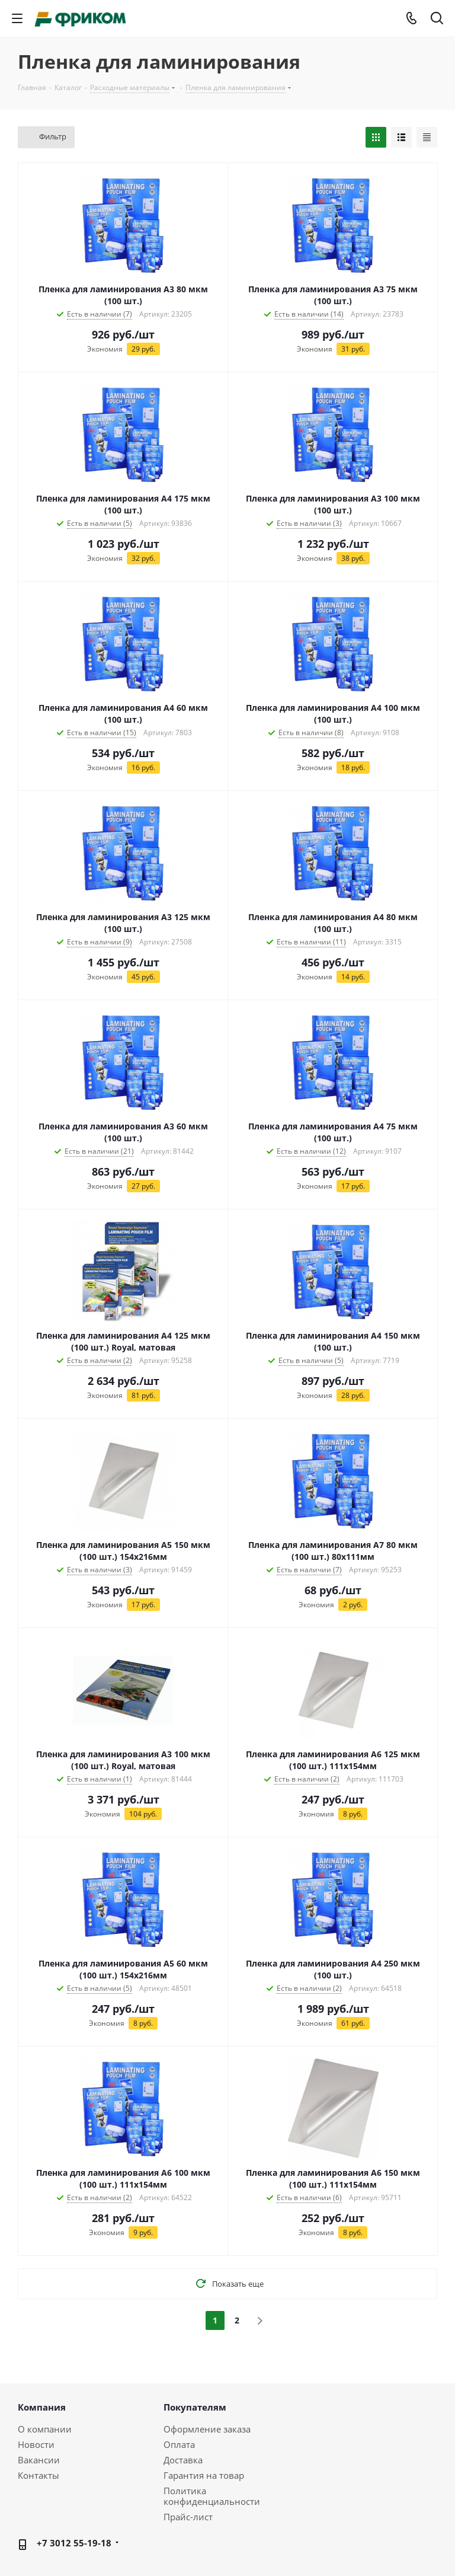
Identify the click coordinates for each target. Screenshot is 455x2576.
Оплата (179, 2444)
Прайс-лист (188, 2517)
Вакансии (39, 2460)
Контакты (38, 2475)
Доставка (183, 2460)
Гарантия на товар (204, 2475)
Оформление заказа (207, 2429)
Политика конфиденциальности (212, 2496)
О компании (45, 2429)
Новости (36, 2444)
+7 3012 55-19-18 (74, 2543)
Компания (42, 2407)
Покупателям (195, 2407)
